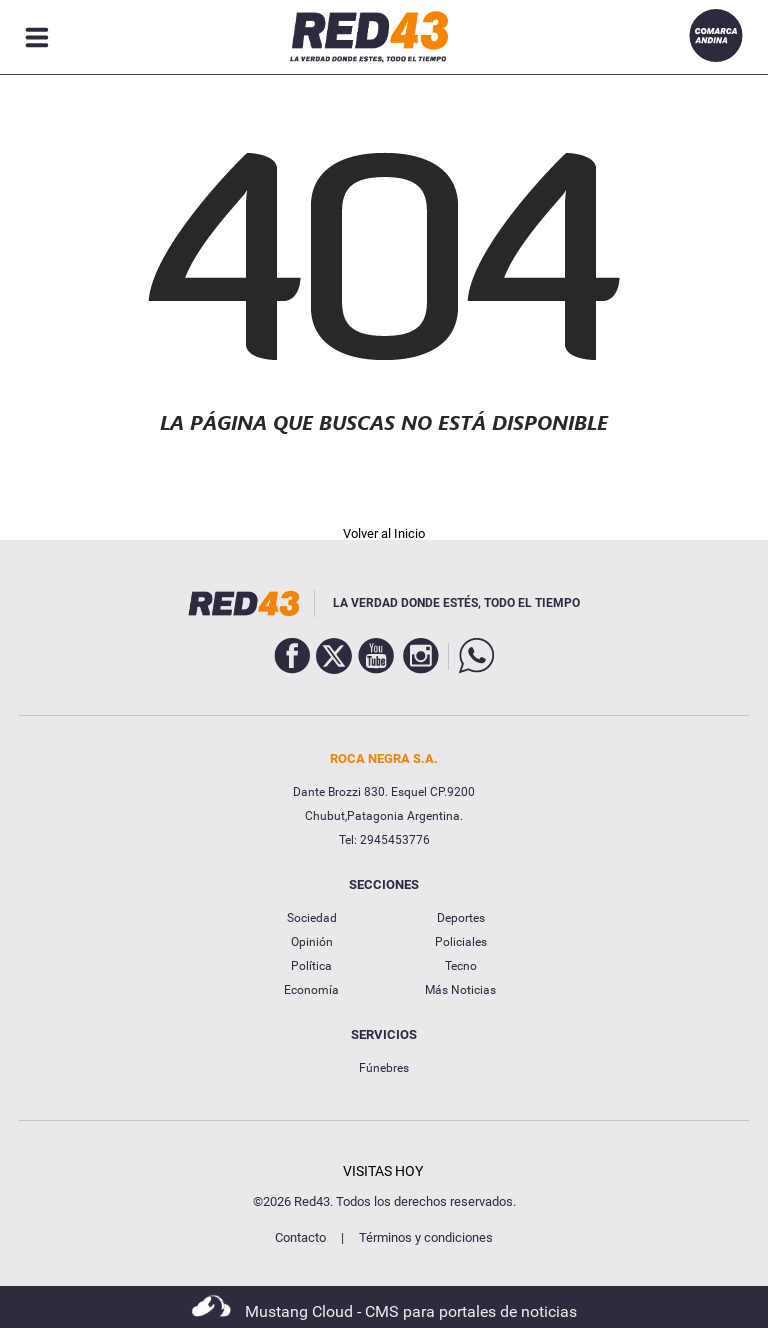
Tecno (461, 966)
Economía (311, 990)
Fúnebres (384, 1068)
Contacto (300, 1237)
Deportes (461, 918)
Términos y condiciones (426, 1237)
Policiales (461, 942)
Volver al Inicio (384, 533)
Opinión (312, 942)
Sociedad (312, 918)
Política (311, 966)
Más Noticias (460, 990)
